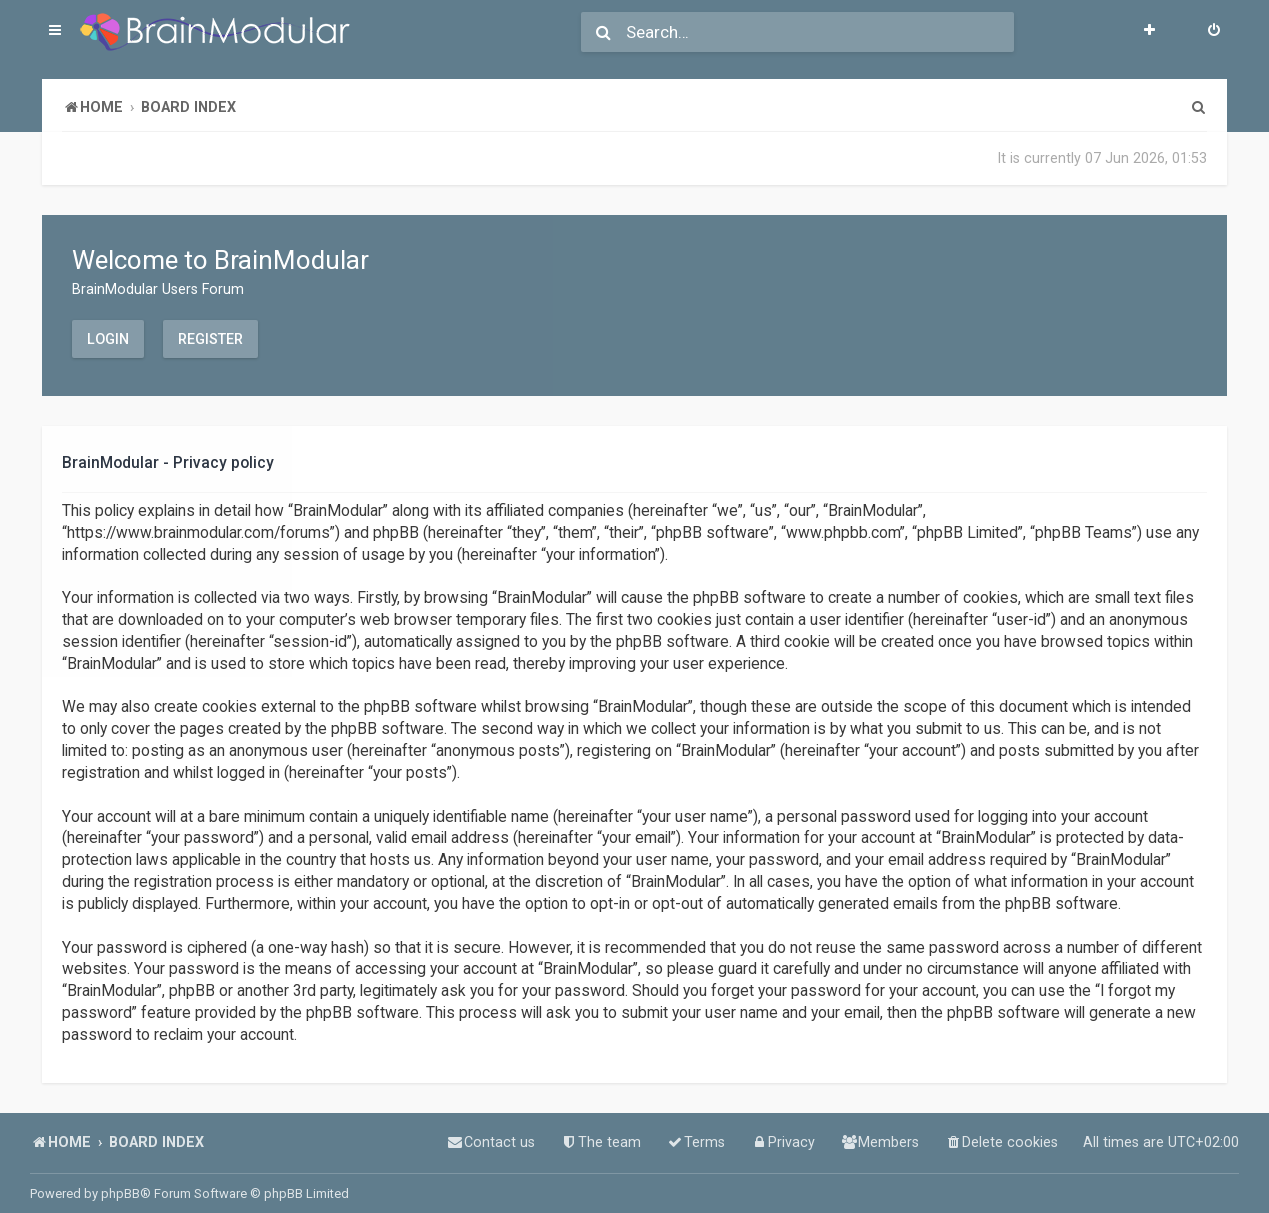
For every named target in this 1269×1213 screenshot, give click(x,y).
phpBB (120, 1193)
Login (108, 338)
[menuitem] (1214, 32)
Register (210, 338)
